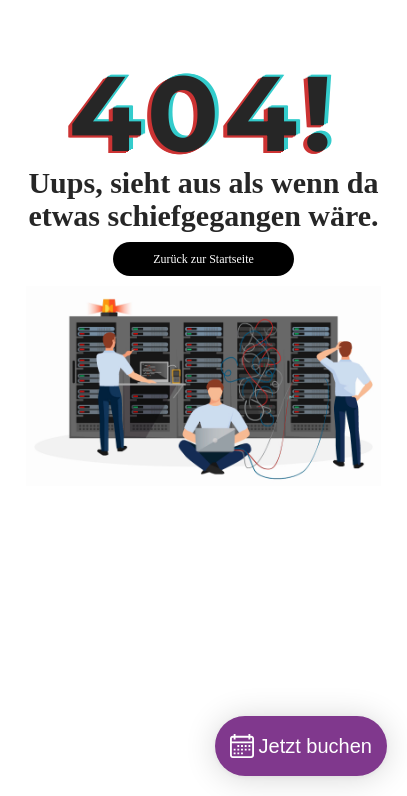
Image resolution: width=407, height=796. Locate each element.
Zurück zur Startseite (203, 259)
